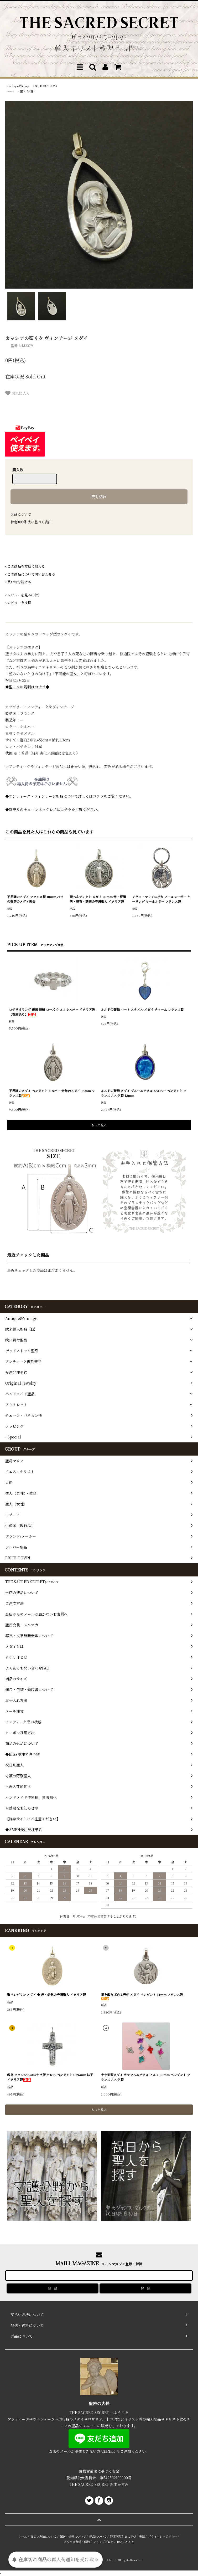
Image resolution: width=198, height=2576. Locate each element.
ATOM (129, 2541)
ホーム (10, 91)
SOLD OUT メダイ (46, 86)
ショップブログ (103, 2541)
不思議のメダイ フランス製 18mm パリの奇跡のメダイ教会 (35, 899)
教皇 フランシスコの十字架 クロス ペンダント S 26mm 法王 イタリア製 (50, 2077)
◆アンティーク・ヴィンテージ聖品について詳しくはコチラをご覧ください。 (69, 796)
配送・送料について (73, 2536)
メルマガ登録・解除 (77, 2541)
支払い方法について (43, 2536)
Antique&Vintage (19, 86)
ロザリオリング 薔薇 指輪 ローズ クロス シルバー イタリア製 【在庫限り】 (52, 1011)
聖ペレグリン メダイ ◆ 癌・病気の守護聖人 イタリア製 (46, 1994)
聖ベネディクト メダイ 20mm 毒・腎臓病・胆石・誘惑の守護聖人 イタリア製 (98, 899)
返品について (21, 514)
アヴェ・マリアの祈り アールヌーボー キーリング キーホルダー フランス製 (161, 899)
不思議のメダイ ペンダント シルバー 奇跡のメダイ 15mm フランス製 (52, 1093)
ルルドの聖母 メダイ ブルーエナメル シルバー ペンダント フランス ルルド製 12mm (143, 1093)
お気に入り (17, 393)
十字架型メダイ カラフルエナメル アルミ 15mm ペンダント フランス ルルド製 (145, 2077)
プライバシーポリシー (162, 2536)
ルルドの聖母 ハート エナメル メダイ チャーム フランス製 (142, 1009)
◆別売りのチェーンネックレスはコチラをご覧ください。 (53, 809)
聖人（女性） (28, 91)
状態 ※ (11, 753)
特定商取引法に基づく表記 (31, 521)
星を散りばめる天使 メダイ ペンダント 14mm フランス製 (142, 1996)
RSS (120, 2541)
